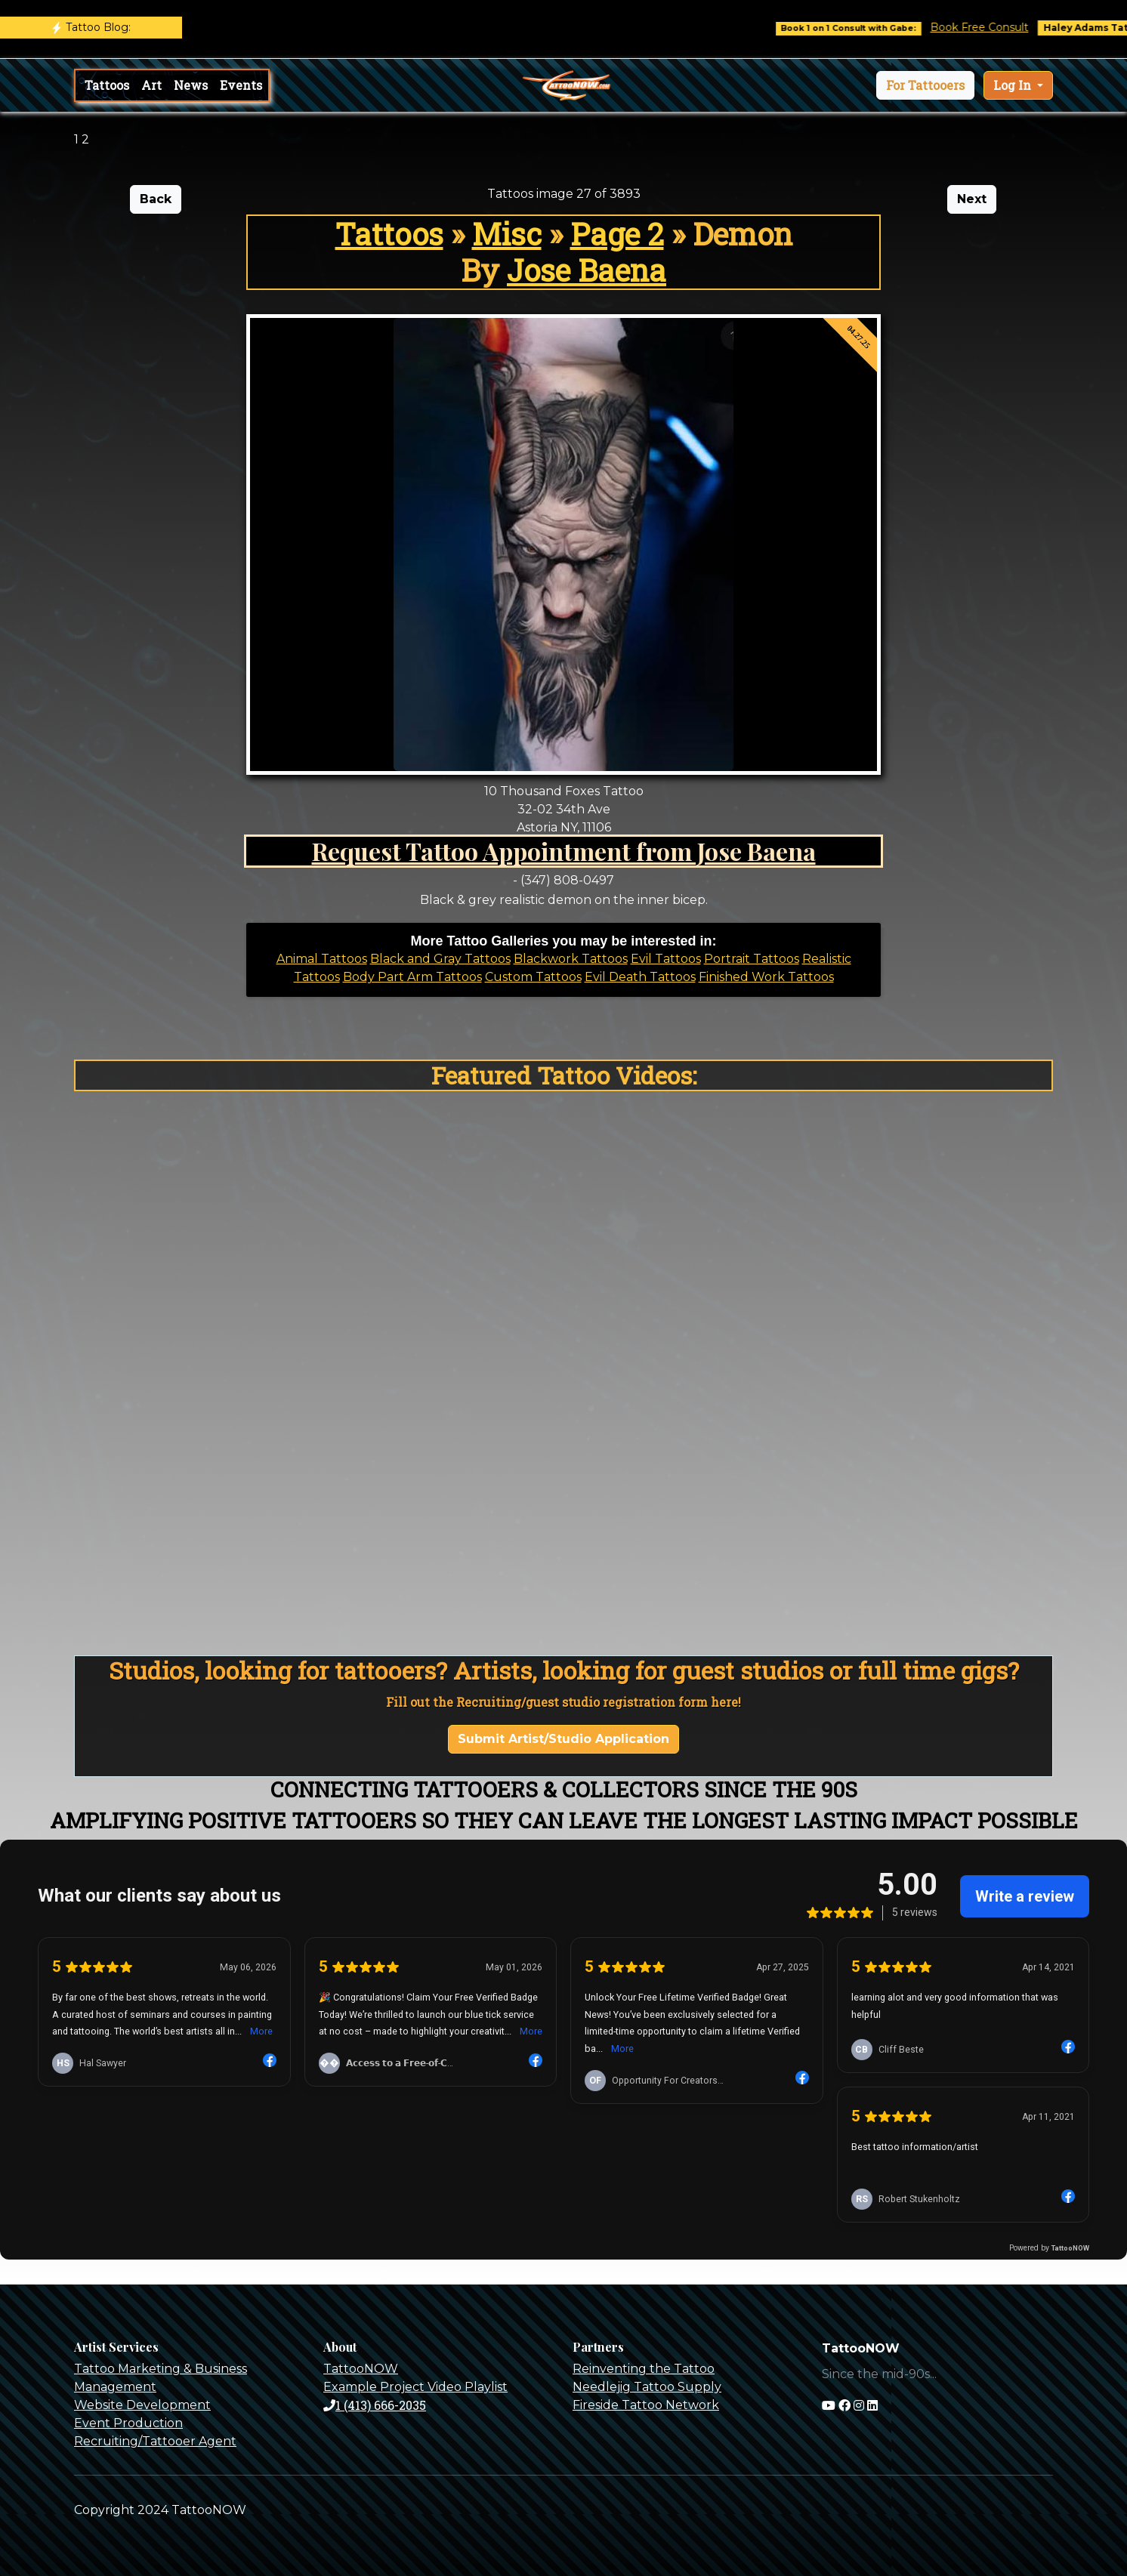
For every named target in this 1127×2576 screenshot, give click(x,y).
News (191, 85)
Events (241, 85)
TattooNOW (360, 2369)
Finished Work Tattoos (766, 977)
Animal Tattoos (321, 959)
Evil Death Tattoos (640, 977)
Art (151, 85)
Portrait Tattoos (751, 959)
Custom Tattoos (533, 977)
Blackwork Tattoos (571, 959)
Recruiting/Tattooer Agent (155, 2441)
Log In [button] (1013, 85)
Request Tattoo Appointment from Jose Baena (564, 851)
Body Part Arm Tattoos (412, 977)
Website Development (142, 2405)
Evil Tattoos (666, 959)
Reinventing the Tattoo (644, 2369)
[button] (925, 85)
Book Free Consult (1007, 27)
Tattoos (107, 85)
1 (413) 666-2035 (374, 2405)
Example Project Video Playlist (415, 2387)
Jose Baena (586, 270)
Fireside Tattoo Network (646, 2405)
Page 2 (617, 234)
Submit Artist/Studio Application (563, 1739)
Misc (507, 234)
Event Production (128, 2423)
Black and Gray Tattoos (440, 959)
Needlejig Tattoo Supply (647, 2387)
